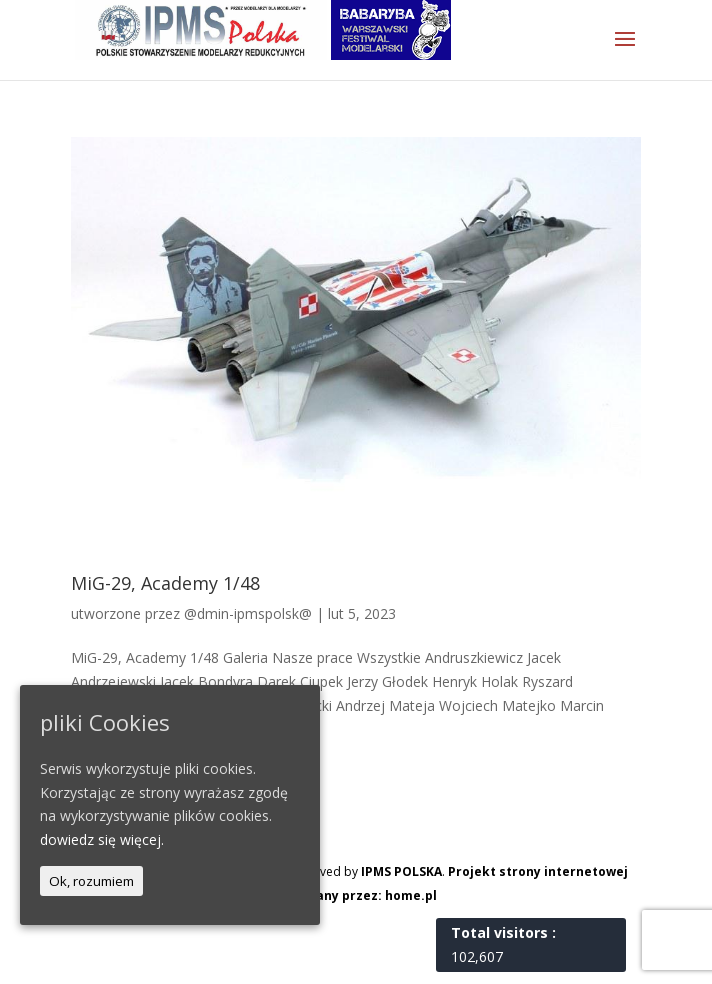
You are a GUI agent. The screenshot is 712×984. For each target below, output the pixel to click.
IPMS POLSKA (401, 871)
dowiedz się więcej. (102, 839)
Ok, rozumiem (91, 881)
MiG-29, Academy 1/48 (165, 583)
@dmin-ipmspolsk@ (248, 613)
